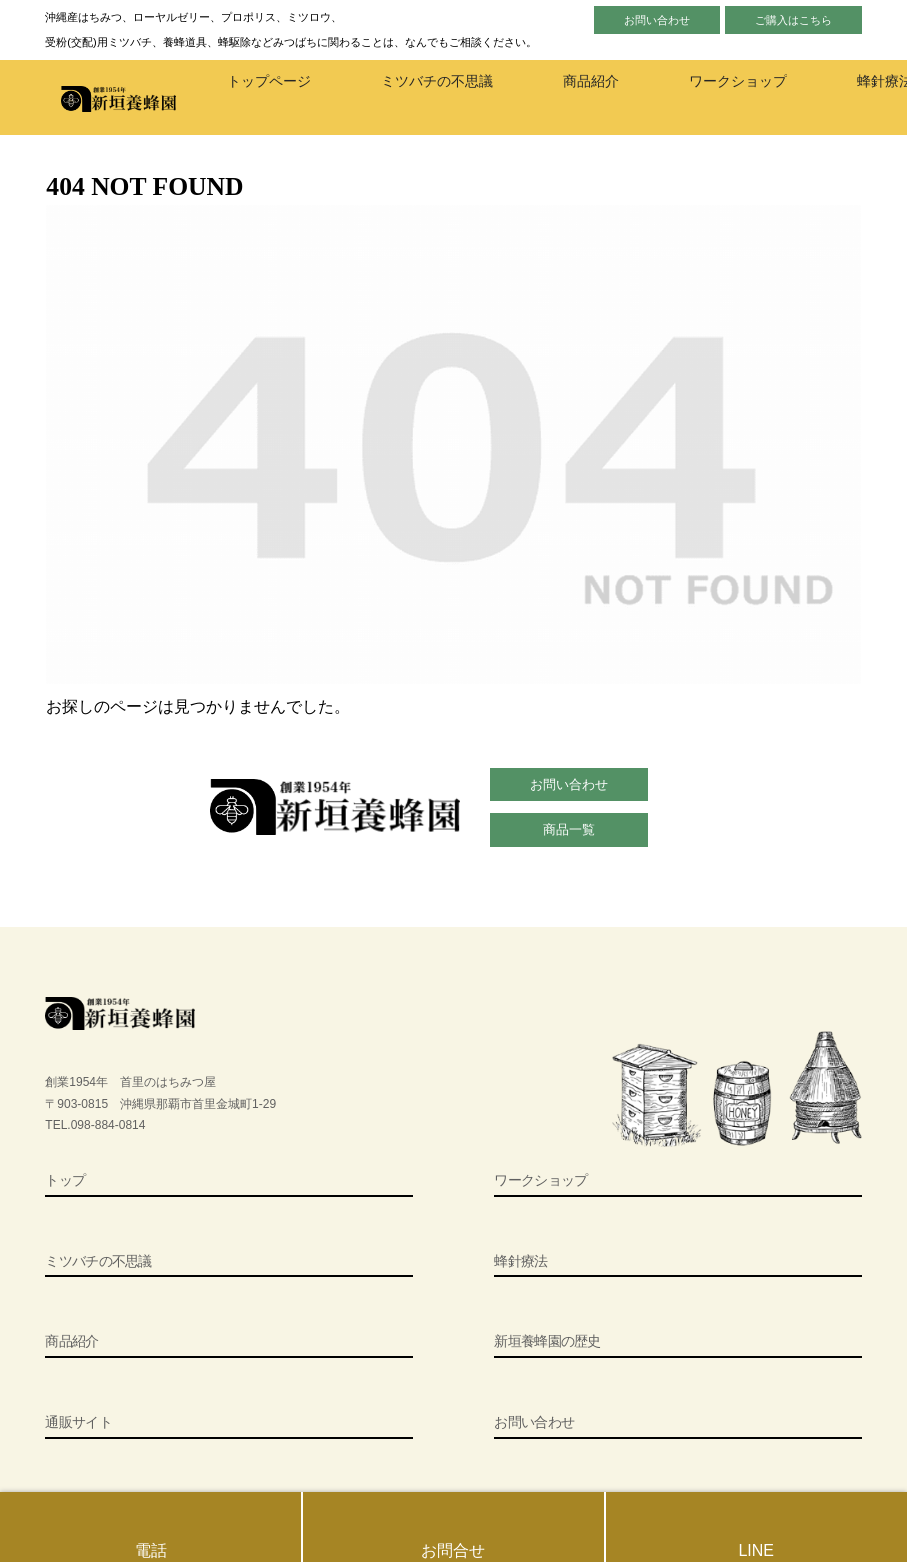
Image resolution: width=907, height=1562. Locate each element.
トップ (65, 1180)
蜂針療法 (520, 1261)
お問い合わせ (657, 20)
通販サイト (78, 1422)
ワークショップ (540, 1180)
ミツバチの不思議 (98, 1261)
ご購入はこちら (793, 20)
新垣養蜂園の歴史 (547, 1341)
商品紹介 (71, 1341)
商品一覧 (569, 829)
